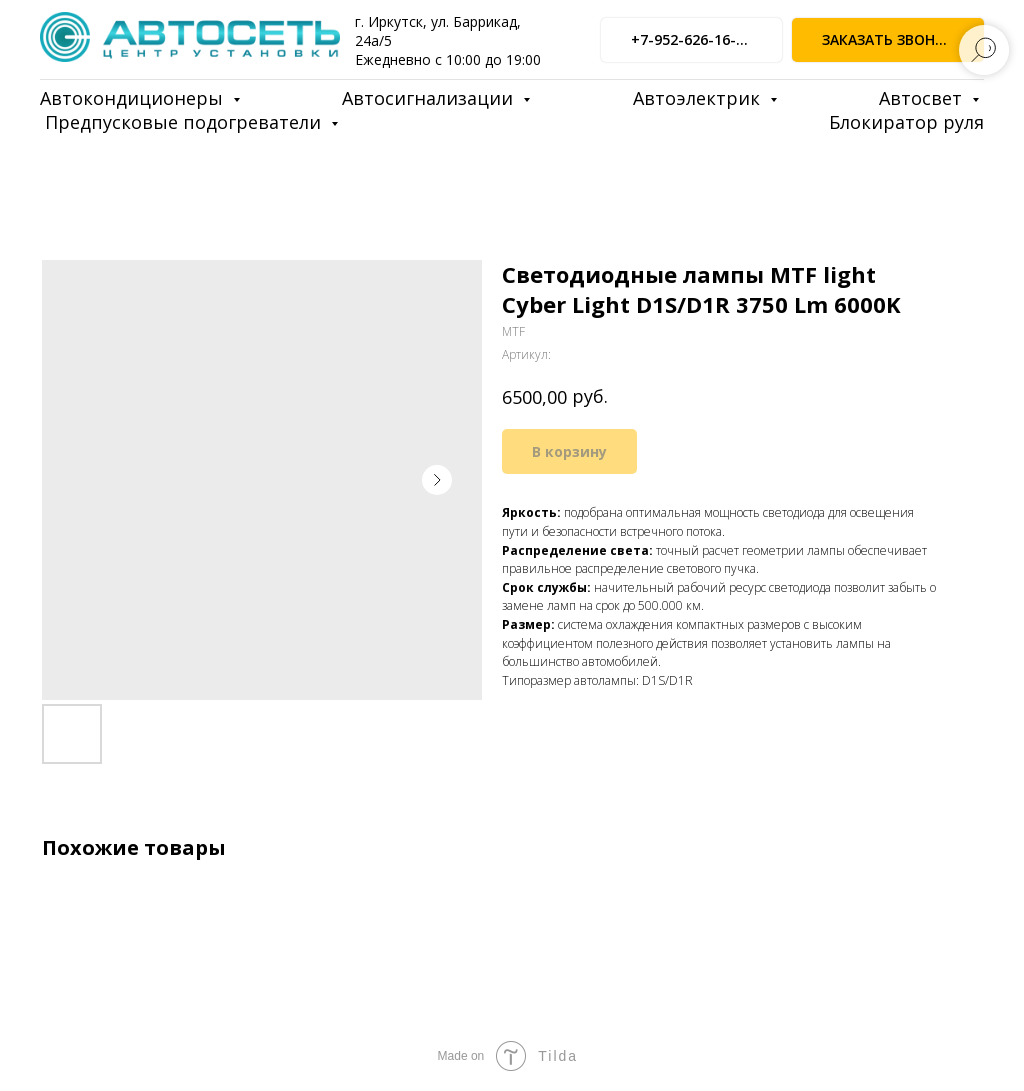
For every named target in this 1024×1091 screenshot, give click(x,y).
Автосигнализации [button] (430, 98)
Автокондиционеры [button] (134, 98)
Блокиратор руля (906, 122)
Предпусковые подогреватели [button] (185, 122)
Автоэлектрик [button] (699, 98)
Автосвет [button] (923, 98)
